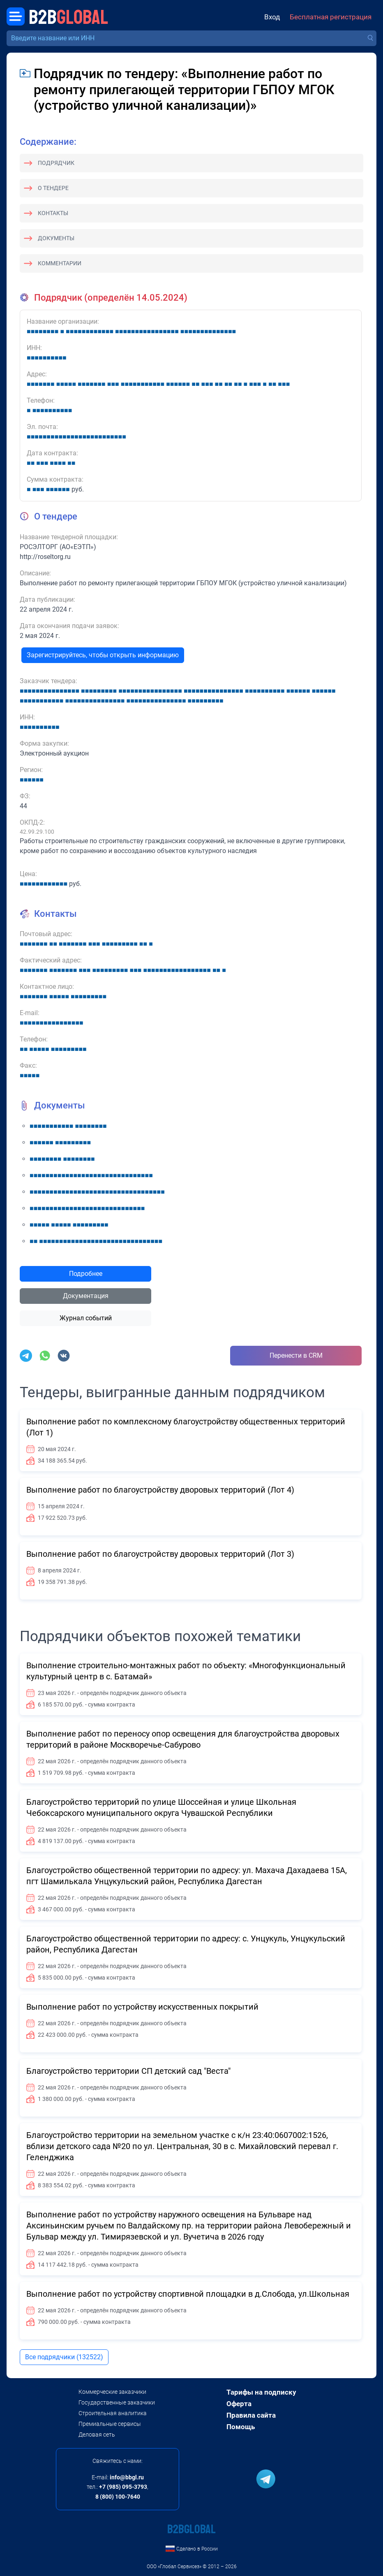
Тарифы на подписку (261, 2392)
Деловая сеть (96, 2434)
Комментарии (59, 263)
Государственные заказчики (116, 2402)
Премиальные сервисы (109, 2424)
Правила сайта (251, 2415)
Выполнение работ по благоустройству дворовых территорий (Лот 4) (160, 1490)
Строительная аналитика (112, 2413)
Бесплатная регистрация (330, 17)
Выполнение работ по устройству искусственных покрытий (142, 2007)
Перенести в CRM (296, 1355)
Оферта (238, 2404)
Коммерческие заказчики (112, 2391)
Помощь (240, 2427)
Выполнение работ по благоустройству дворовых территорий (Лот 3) (160, 1554)
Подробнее (85, 1274)
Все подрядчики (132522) (64, 2357)
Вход (272, 17)
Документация (85, 1296)
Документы (56, 238)
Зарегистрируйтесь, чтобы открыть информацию (103, 655)
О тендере (53, 188)
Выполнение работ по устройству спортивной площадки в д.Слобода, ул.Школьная (187, 2294)
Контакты (53, 213)
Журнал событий (86, 1318)
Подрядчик (56, 163)
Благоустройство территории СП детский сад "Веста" (128, 2071)
